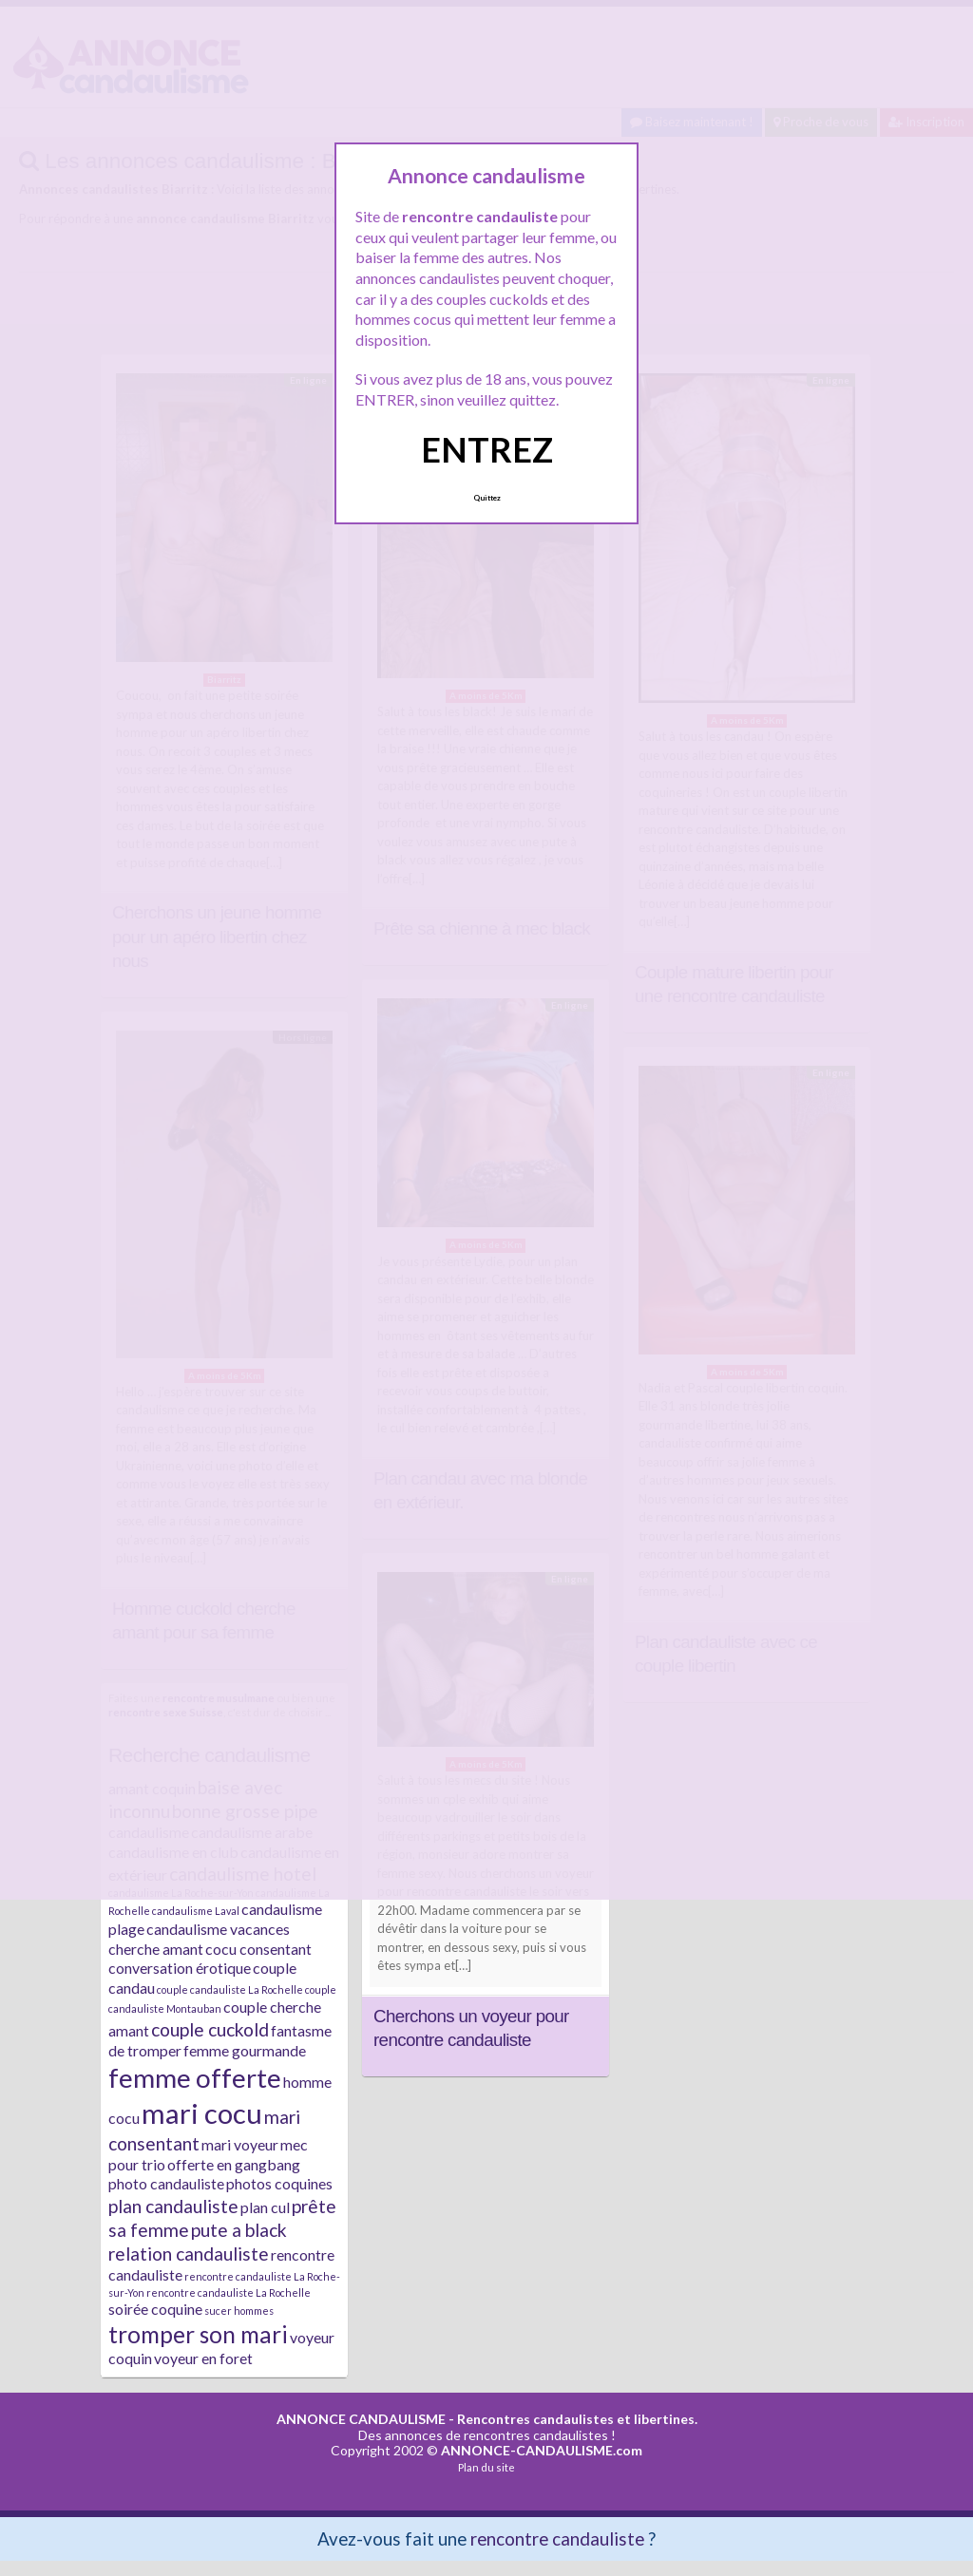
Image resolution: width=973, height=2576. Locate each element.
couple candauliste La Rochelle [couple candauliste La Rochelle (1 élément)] (230, 1989)
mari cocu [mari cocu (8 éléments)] (202, 2113)
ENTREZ (487, 449)
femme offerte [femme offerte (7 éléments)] (194, 2077)
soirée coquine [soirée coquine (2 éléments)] (155, 2309)
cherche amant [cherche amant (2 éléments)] (155, 1949)
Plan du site (486, 2467)
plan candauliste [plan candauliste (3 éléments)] (173, 2206)
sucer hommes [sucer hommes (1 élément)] (239, 2310)
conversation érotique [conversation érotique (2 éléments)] (179, 1968)
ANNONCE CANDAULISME (361, 2419)
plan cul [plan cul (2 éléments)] (265, 2207)
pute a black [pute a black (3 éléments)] (239, 2230)
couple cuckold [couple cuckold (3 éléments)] (210, 2029)
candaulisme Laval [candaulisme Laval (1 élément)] (195, 1910)
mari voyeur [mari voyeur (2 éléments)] (239, 2144)
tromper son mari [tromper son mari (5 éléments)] (198, 2334)
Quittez (487, 497)
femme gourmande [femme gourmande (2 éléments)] (244, 2050)
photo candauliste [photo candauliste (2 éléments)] (166, 2183)
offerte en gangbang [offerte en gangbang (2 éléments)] (233, 2164)
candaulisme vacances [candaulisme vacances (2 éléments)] (218, 1929)
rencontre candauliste (557, 2538)
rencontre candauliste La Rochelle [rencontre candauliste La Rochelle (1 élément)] (228, 2292)
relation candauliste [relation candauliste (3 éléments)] (188, 2253)
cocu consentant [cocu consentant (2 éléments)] (258, 1949)
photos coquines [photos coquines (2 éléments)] (279, 2183)
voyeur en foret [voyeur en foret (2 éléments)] (203, 2358)
